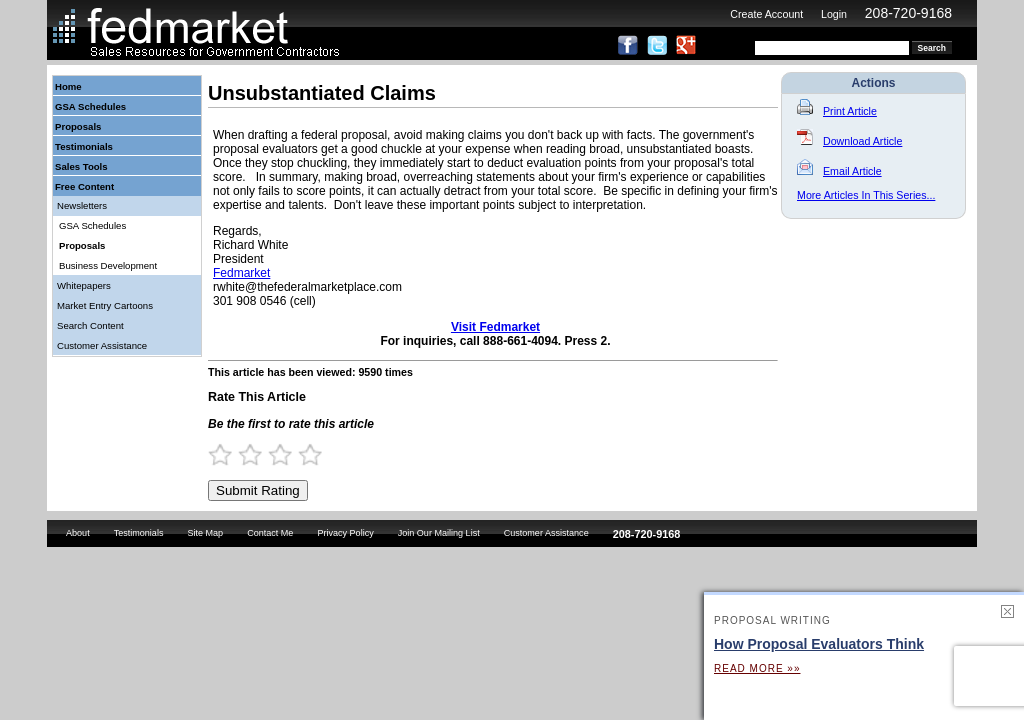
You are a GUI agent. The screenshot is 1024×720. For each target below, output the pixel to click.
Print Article (837, 111)
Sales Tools (81, 166)
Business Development (108, 265)
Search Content (90, 325)
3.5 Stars (304, 454)
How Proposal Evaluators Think (819, 644)
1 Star (229, 454)
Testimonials (84, 146)
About (78, 533)
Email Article (839, 171)
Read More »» (757, 668)
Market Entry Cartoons (105, 305)
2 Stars (259, 454)
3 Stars (289, 454)
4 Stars (319, 454)
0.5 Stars (214, 454)
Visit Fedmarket (495, 327)
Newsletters (82, 205)
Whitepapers (84, 285)
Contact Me (270, 533)
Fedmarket (241, 273)
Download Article (849, 141)
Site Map (205, 533)
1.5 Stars (244, 454)
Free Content (84, 186)
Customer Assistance (102, 345)
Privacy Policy (345, 533)
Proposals (78, 126)
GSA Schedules (90, 106)
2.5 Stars (274, 454)
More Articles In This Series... (866, 195)
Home (68, 86)
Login (834, 14)
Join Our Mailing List (439, 533)
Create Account (766, 14)
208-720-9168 (908, 13)
